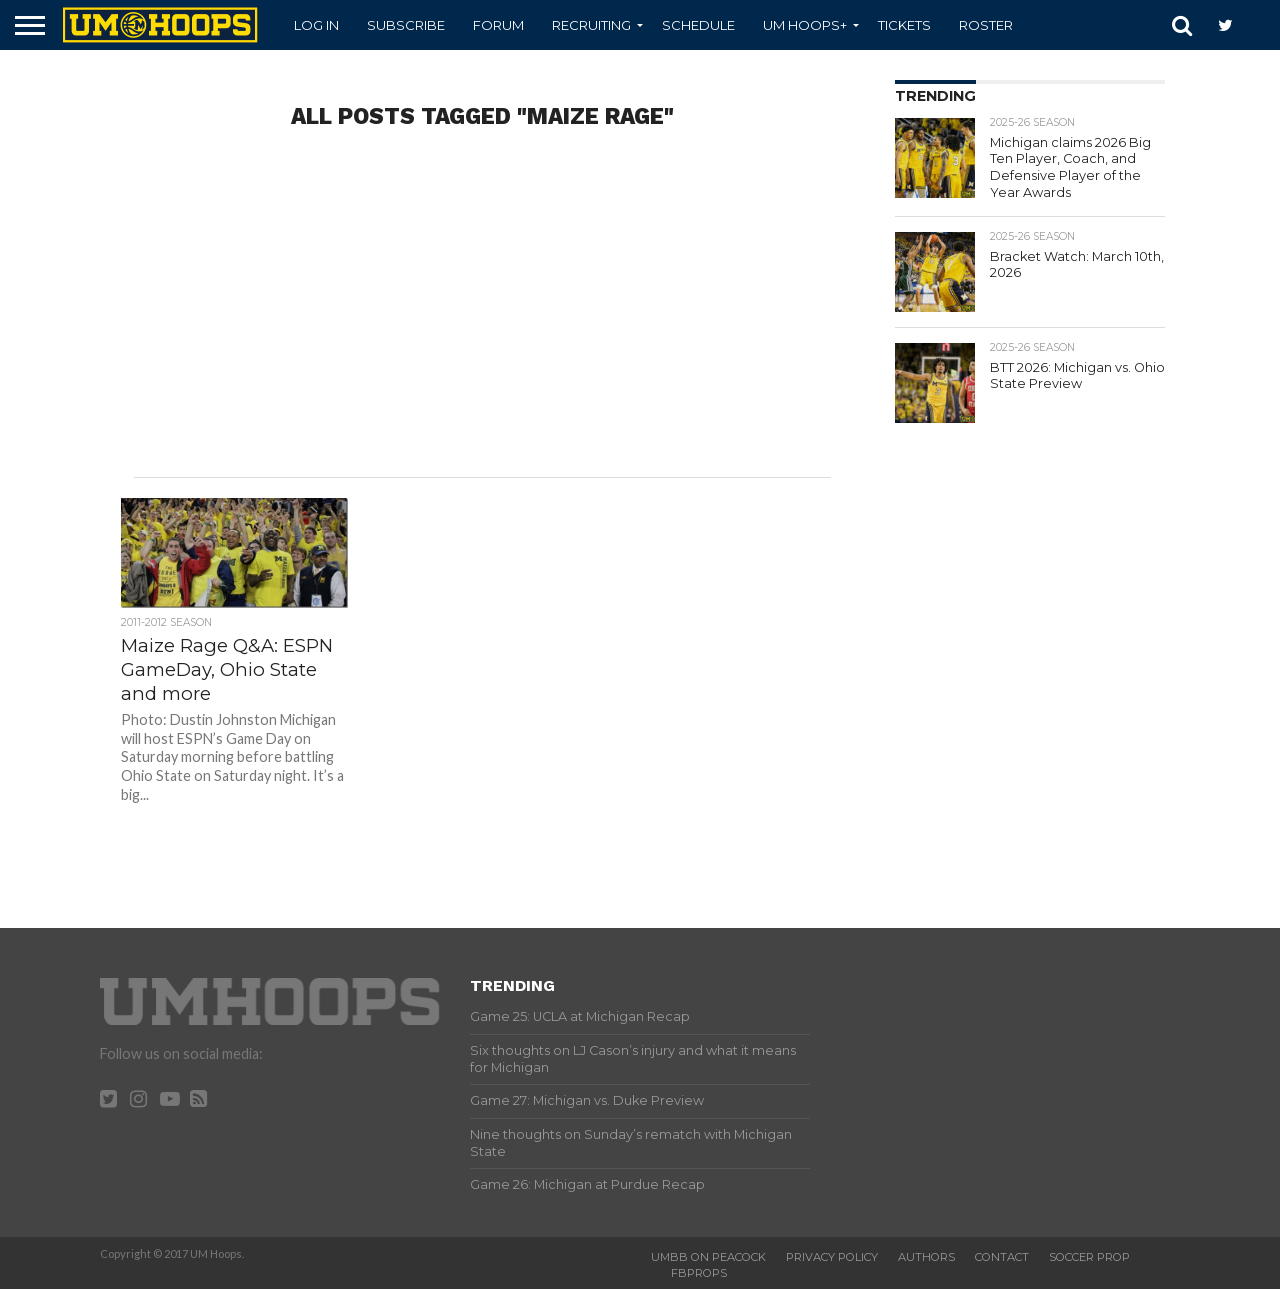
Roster (986, 25)
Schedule (698, 25)
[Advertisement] (483, 317)
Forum (498, 25)
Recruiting (591, 25)
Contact (1002, 1257)
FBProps (699, 1273)
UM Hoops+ (805, 25)
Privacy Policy (832, 1257)
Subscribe (406, 25)
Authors (926, 1257)
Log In (316, 25)
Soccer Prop (1089, 1257)
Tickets (904, 25)
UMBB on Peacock (708, 1257)
